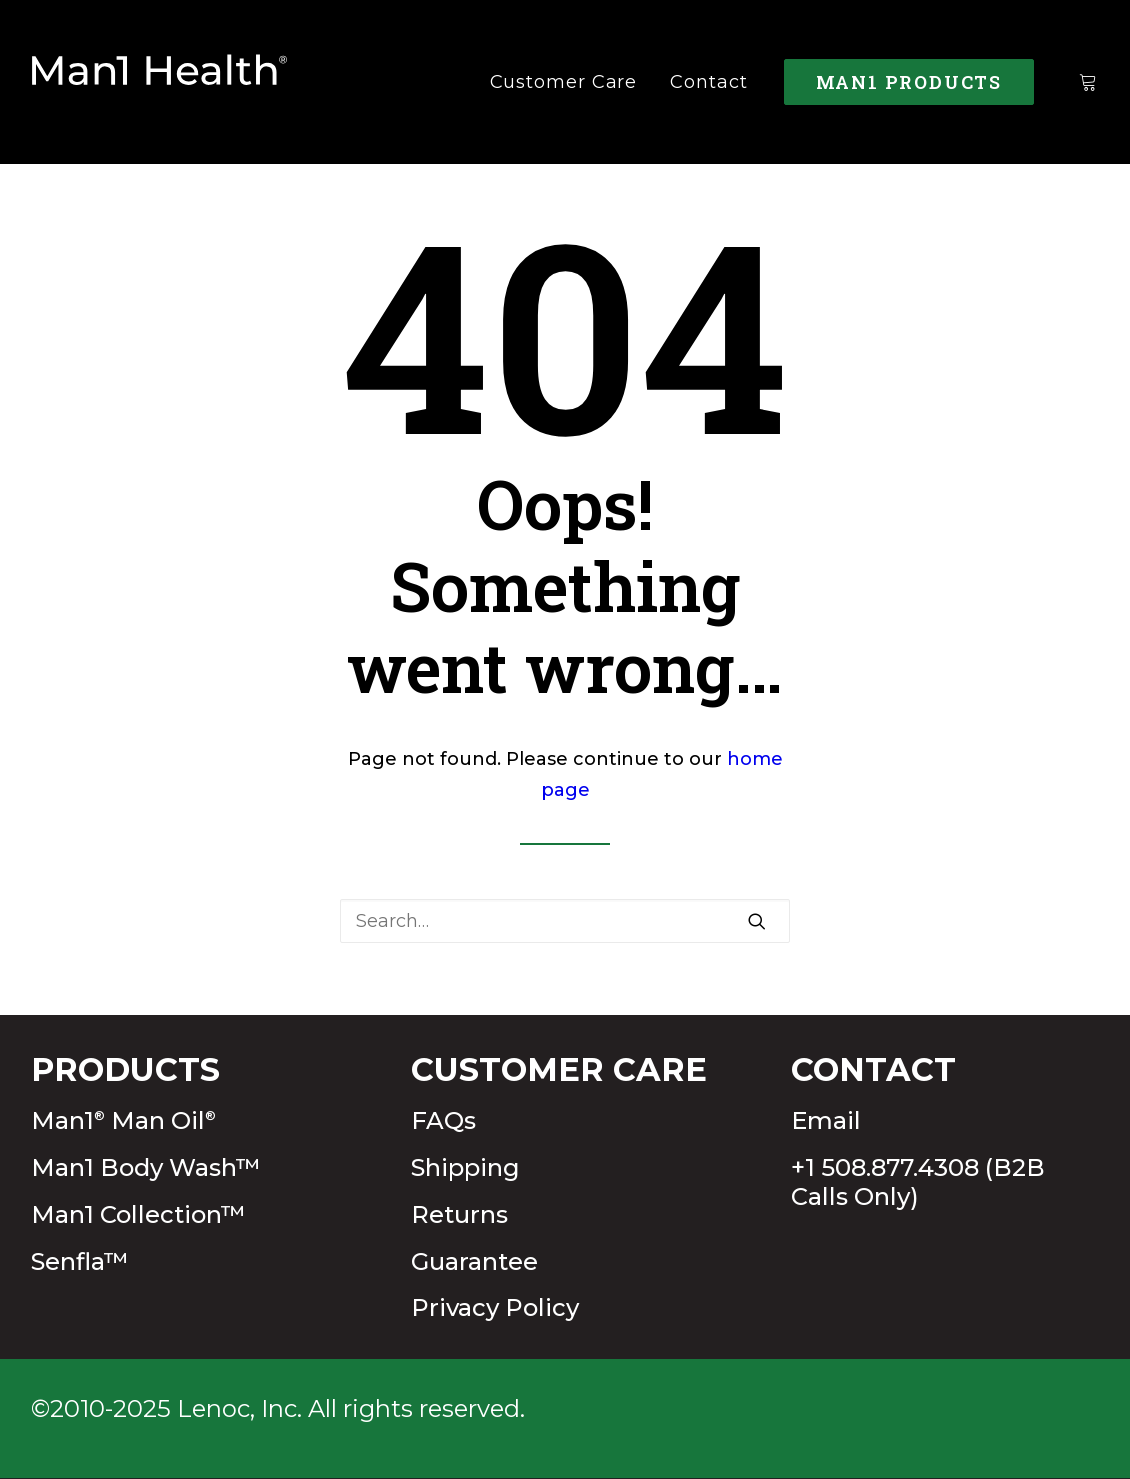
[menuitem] (564, 82)
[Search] (565, 921)
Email (826, 1120)
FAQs (443, 1120)
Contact (708, 82)
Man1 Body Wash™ (146, 1167)
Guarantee (474, 1261)
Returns (459, 1214)
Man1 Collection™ (138, 1214)
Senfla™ (80, 1261)
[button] (757, 921)
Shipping (465, 1167)
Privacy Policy (495, 1307)
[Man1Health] (160, 82)
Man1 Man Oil (123, 1120)
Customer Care (564, 82)
